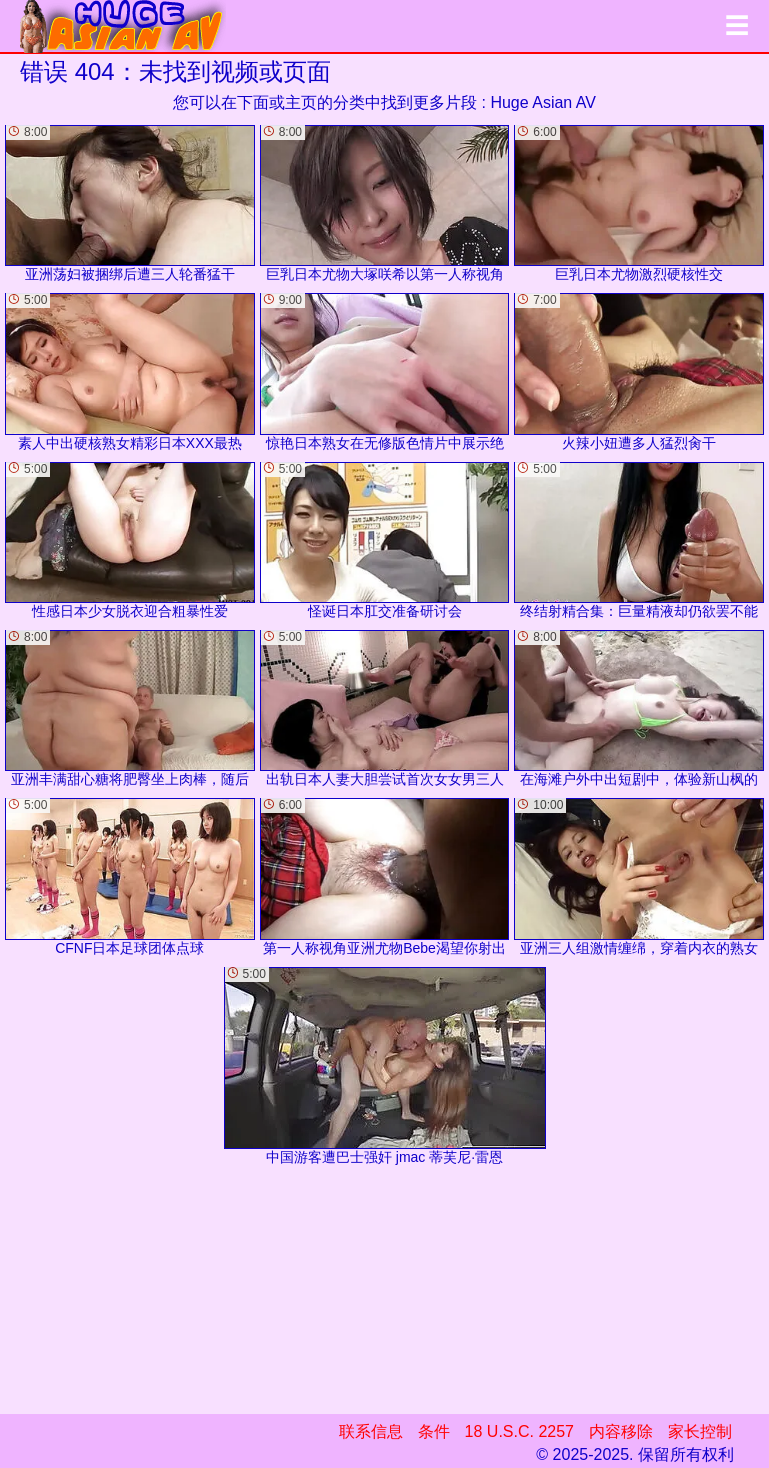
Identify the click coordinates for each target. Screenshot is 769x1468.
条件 (434, 1431)
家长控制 (700, 1431)
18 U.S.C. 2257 (519, 1431)
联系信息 (371, 1431)
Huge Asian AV (543, 102)
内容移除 (621, 1431)
